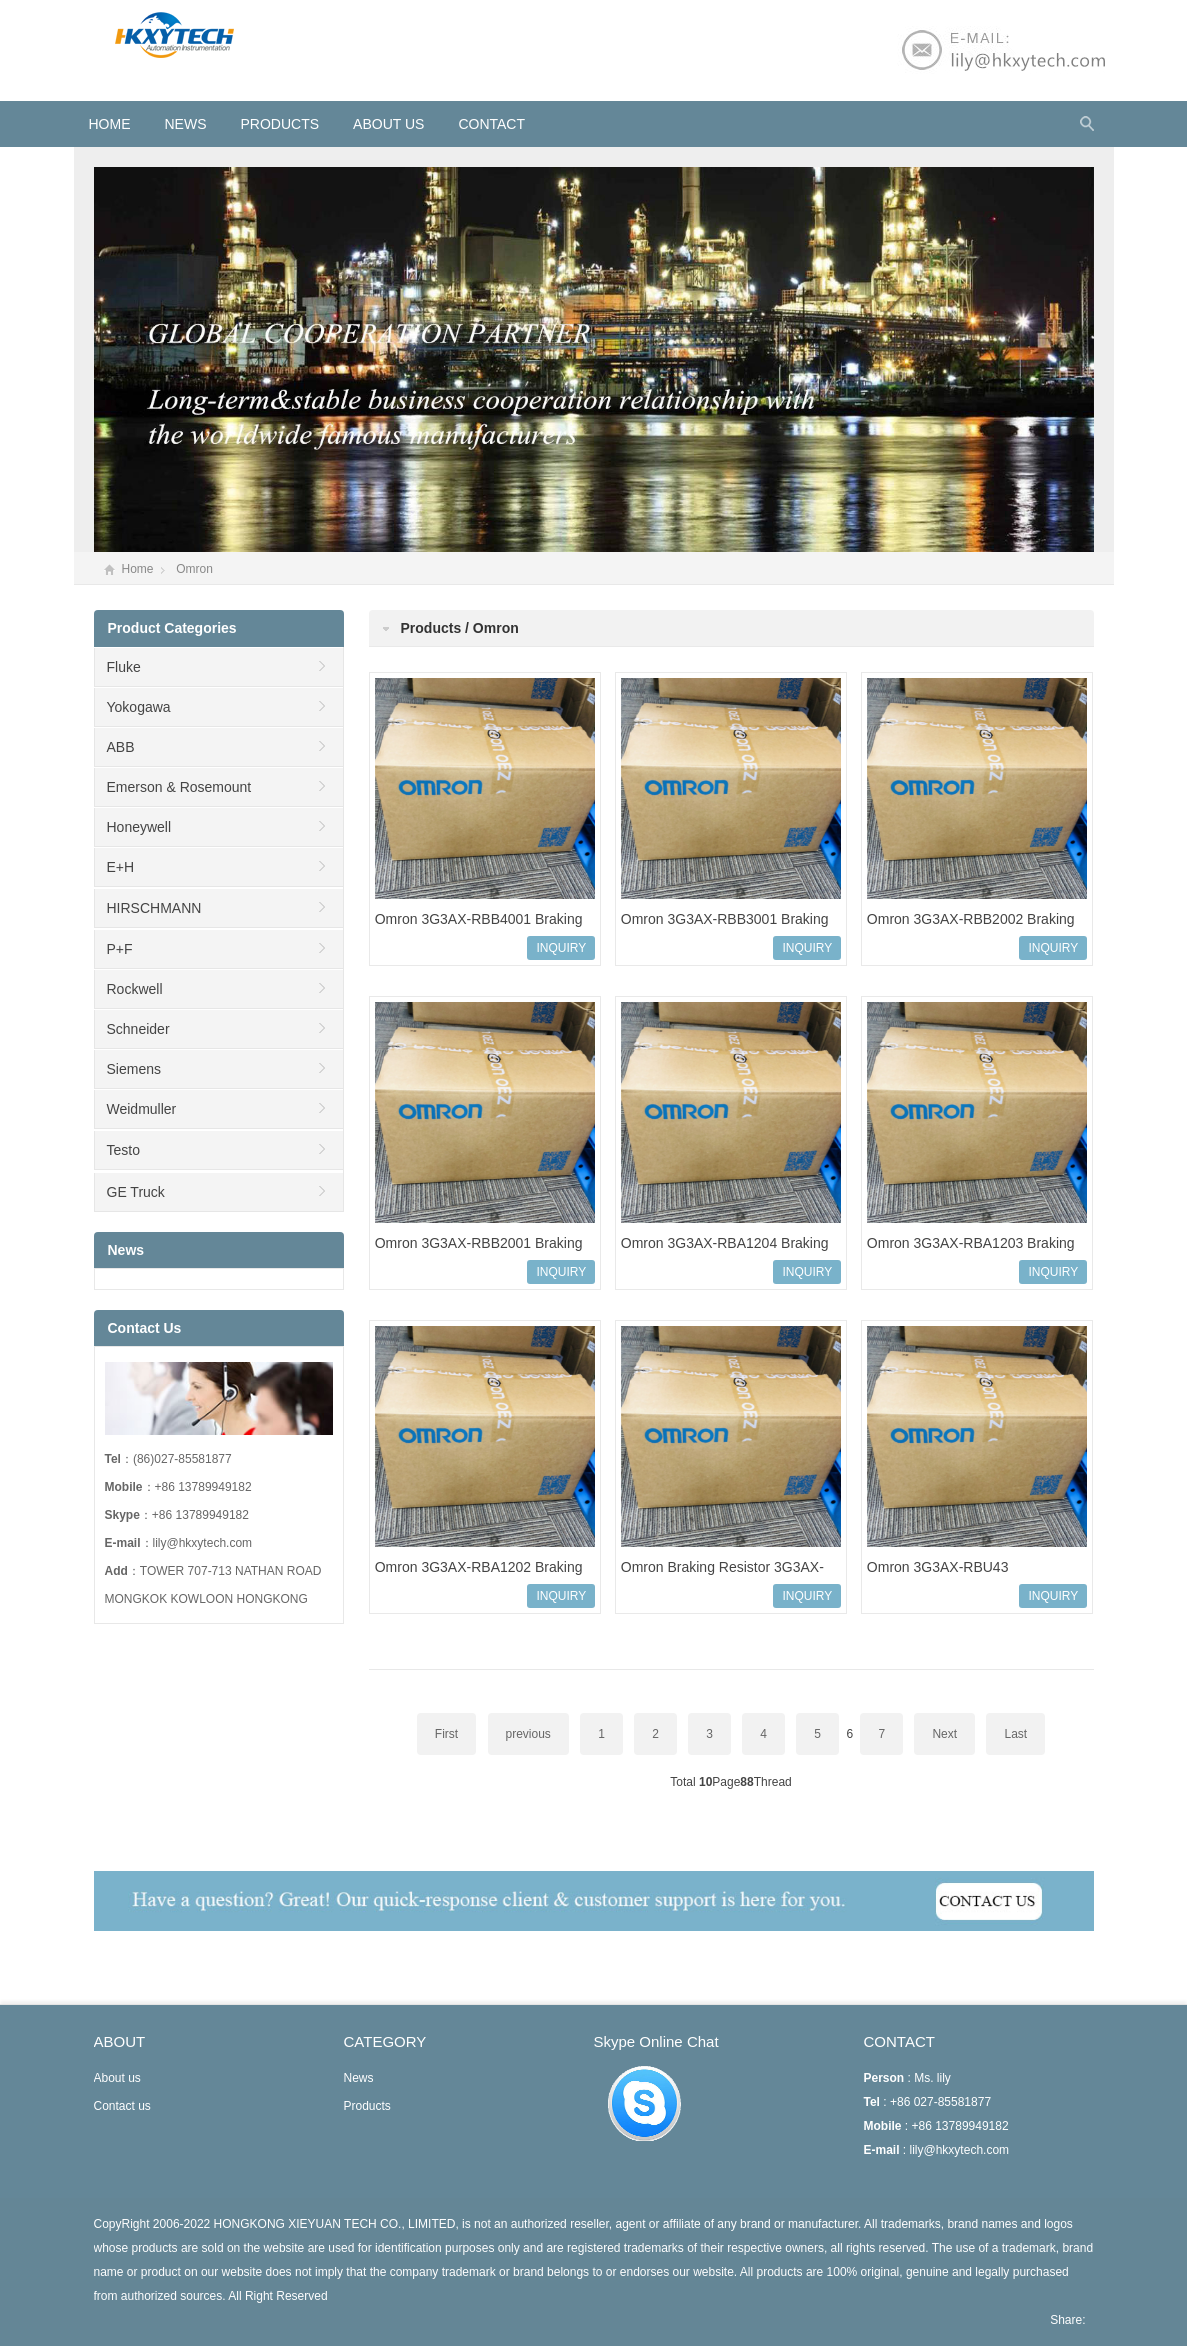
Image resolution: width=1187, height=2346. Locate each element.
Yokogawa (139, 707)
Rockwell (135, 989)
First (446, 1734)
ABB (121, 747)
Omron (194, 569)
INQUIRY (561, 948)
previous (528, 1734)
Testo (123, 1150)
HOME (110, 124)
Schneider (138, 1029)
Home (138, 569)
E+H (121, 867)
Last (1015, 1734)
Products (280, 124)
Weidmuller (142, 1109)
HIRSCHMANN (154, 908)
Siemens (134, 1069)
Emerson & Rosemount (179, 787)
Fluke (124, 667)
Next (944, 1734)
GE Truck (136, 1192)
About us (388, 124)
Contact (491, 124)
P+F (120, 949)
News (186, 124)
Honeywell (139, 827)
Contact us (122, 2106)
